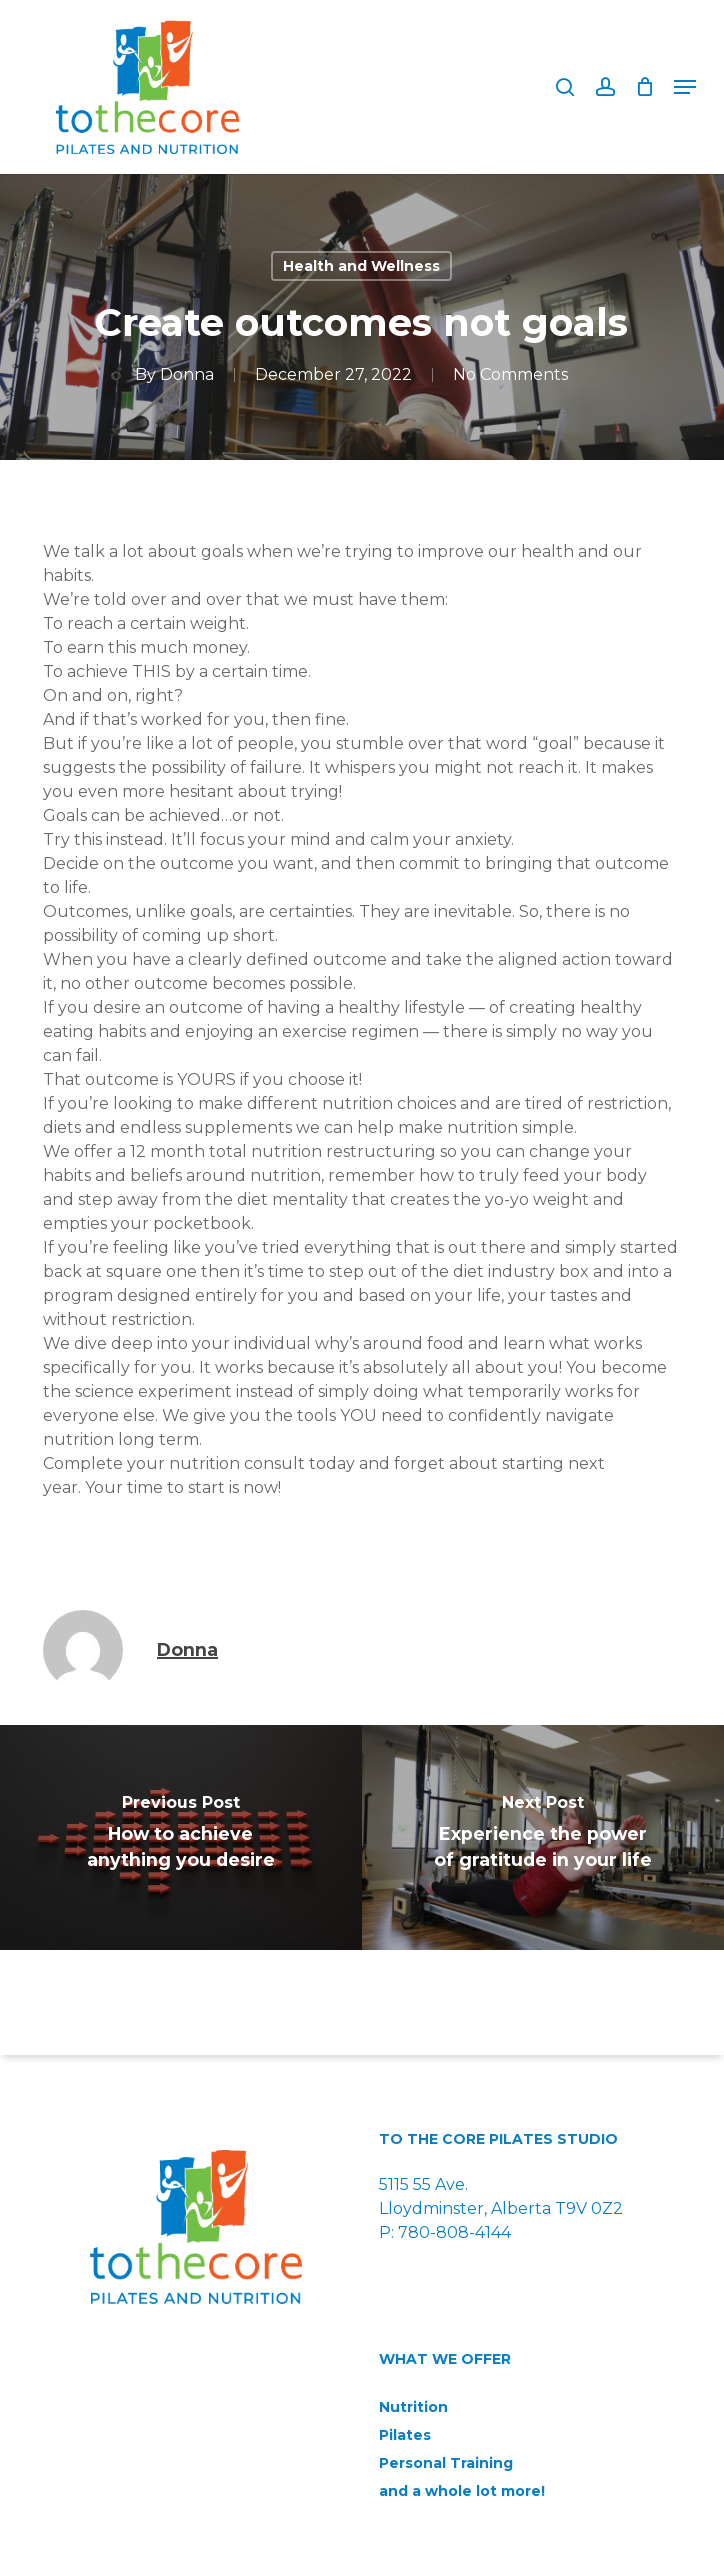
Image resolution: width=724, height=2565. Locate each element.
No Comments (510, 374)
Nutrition (413, 2407)
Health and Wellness (361, 266)
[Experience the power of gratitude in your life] (543, 1837)
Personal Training (446, 2463)
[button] (685, 87)
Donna (187, 374)
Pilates (405, 2435)
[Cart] (644, 87)
